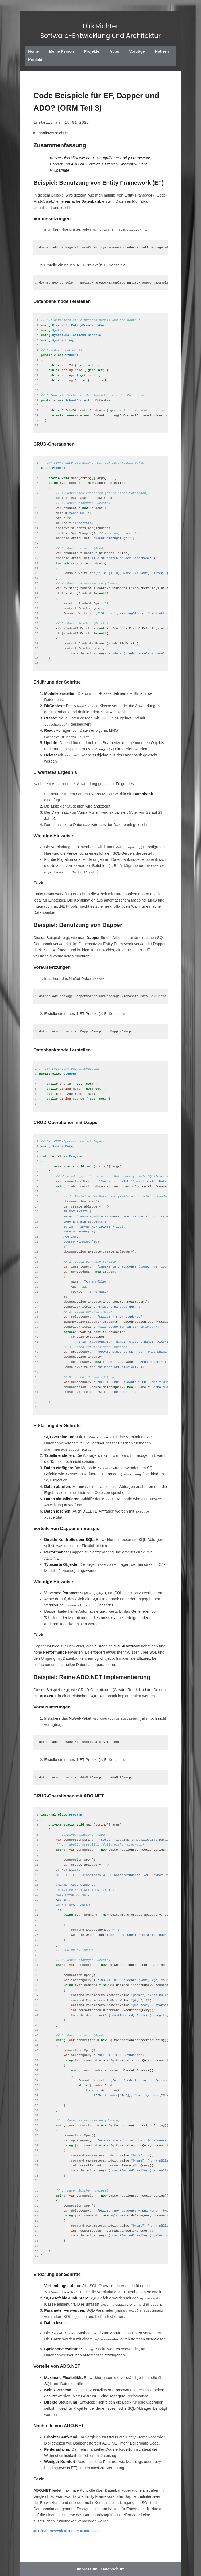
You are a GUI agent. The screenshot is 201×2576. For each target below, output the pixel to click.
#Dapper (71, 2531)
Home (33, 51)
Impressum (87, 2569)
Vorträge (137, 51)
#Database (89, 2531)
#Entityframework (48, 2531)
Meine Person (61, 51)
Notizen (162, 51)
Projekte (91, 51)
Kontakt (35, 60)
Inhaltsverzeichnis (52, 133)
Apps (114, 51)
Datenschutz (112, 2569)
